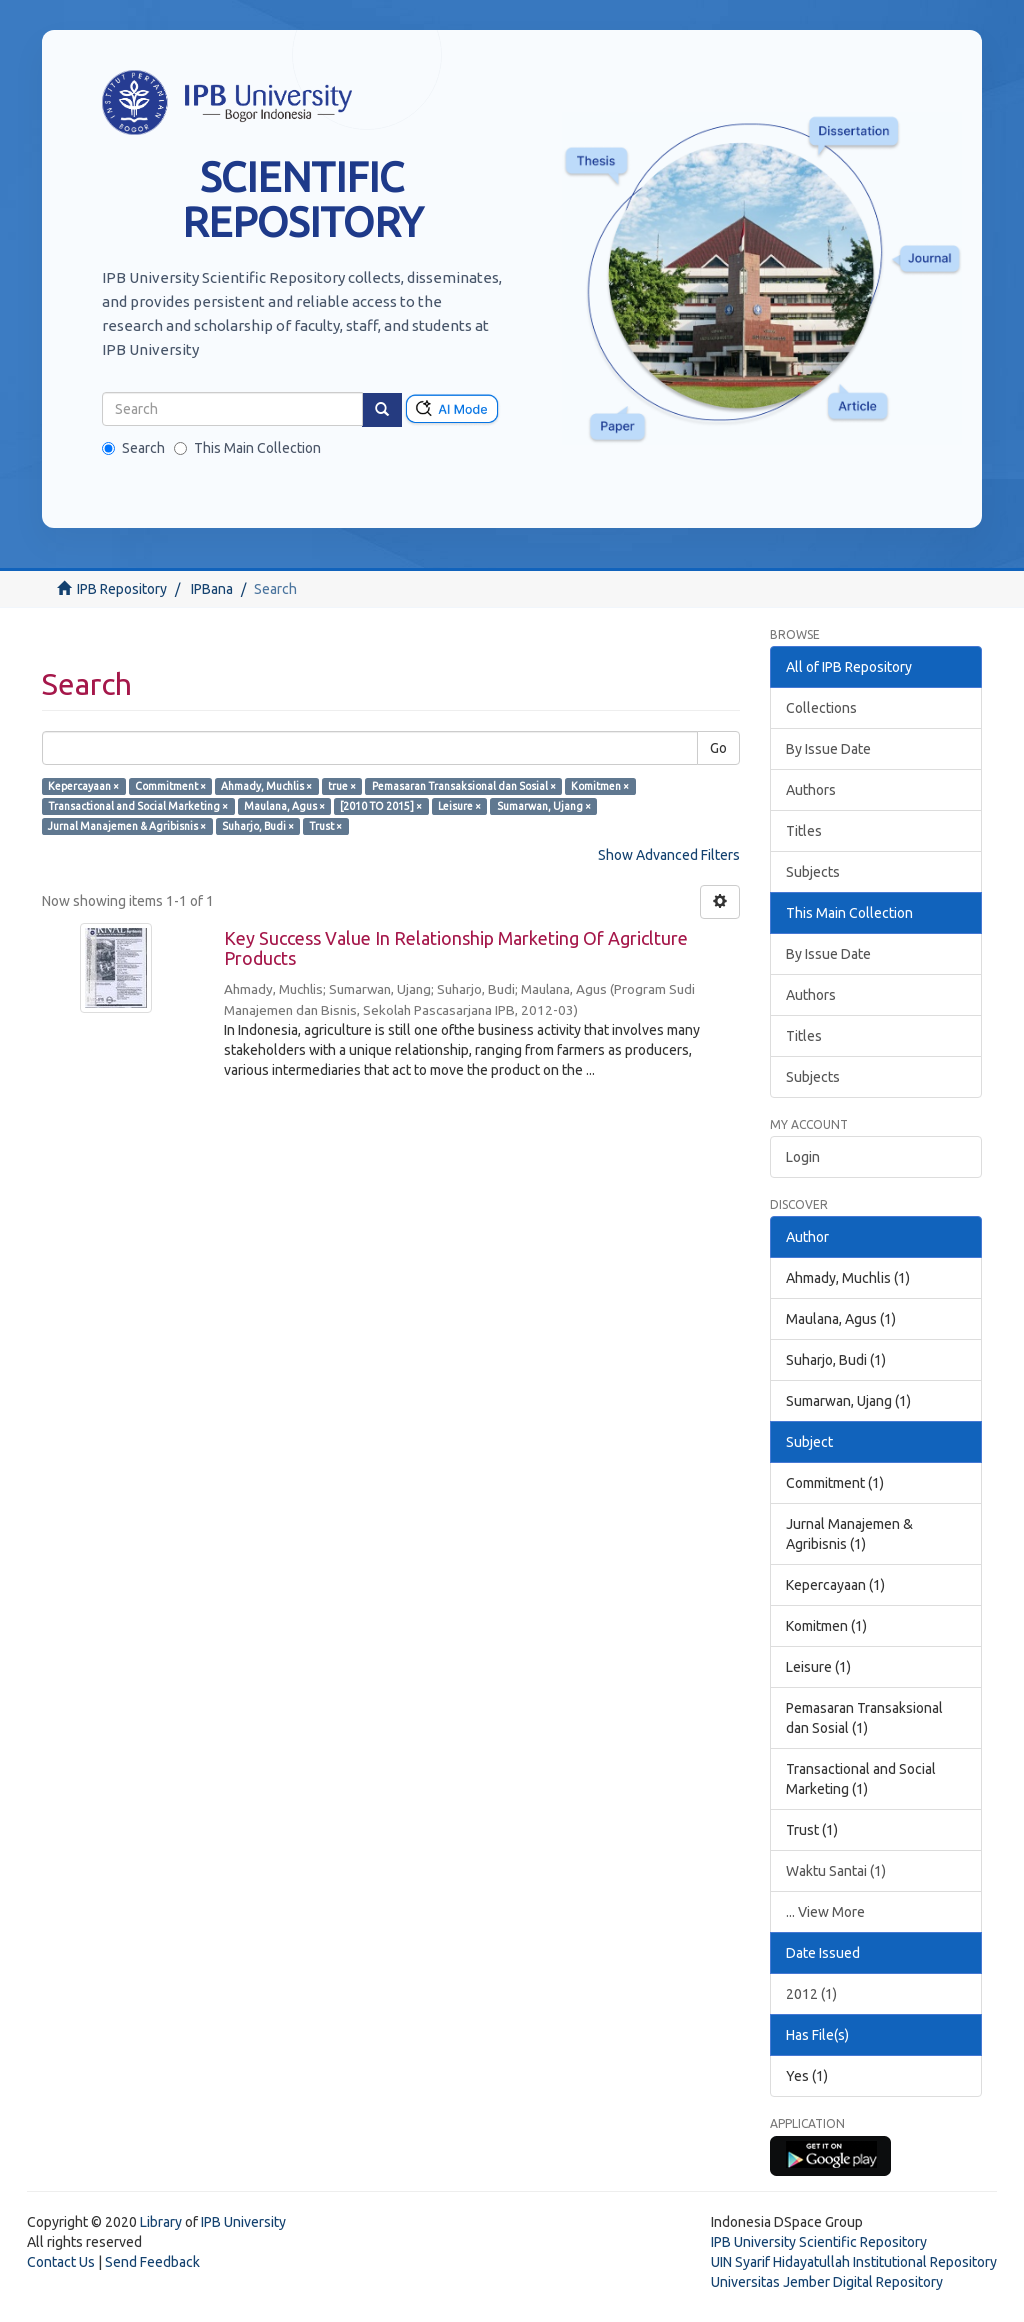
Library (161, 2222)
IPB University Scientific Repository (819, 2242)
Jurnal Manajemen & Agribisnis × (127, 826)
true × (342, 786)
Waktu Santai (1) (836, 1871)
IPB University (243, 2222)
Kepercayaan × (83, 786)
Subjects (813, 872)
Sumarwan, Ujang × (544, 806)
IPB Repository (122, 589)
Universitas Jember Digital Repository (827, 2282)
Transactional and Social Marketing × (138, 806)
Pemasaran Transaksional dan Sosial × (464, 786)
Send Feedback (152, 2262)
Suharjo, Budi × (258, 826)
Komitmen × (600, 786)
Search (133, 448)
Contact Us (61, 2262)
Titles (804, 831)
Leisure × (459, 806)
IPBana (212, 589)
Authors (811, 790)
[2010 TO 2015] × (381, 806)
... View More (825, 1912)
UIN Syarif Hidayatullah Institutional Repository (854, 2262)
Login (803, 1157)
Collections (821, 708)
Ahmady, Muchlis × (266, 786)
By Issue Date (828, 749)
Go (718, 748)
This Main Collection (247, 448)
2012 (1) (811, 1994)
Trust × (325, 826)
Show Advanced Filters (669, 855)
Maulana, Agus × (284, 806)
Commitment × (170, 786)
